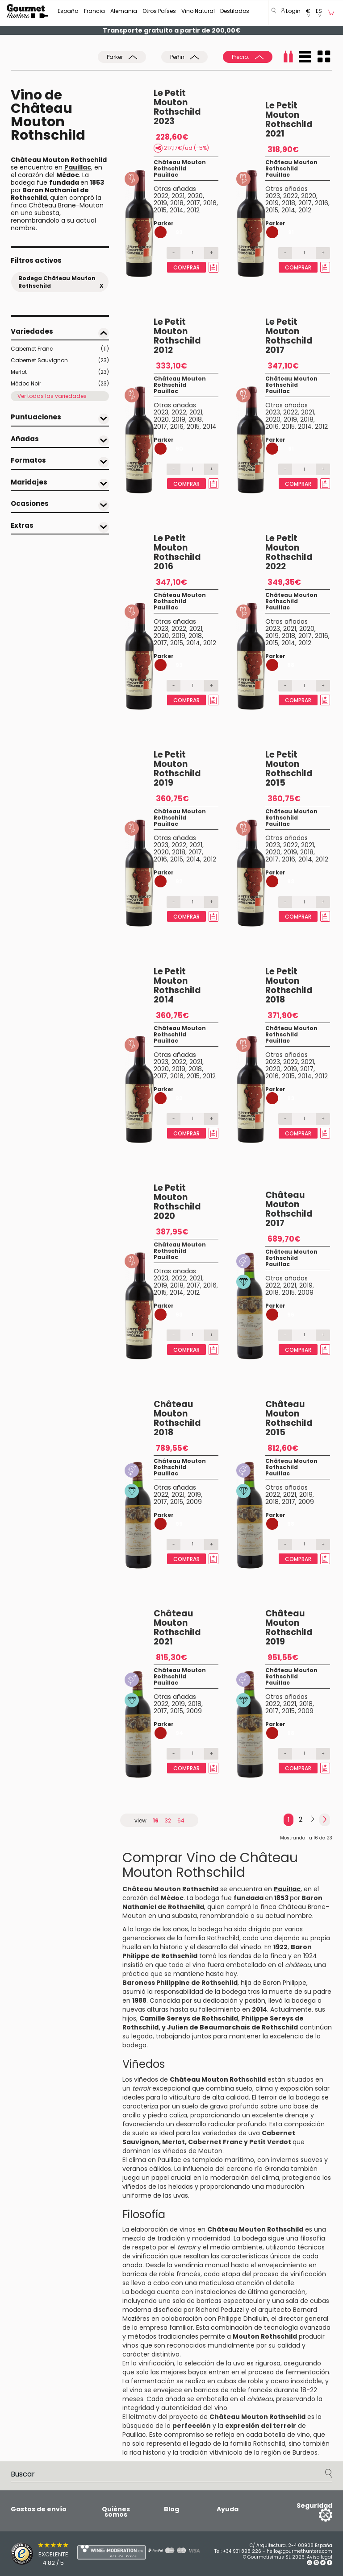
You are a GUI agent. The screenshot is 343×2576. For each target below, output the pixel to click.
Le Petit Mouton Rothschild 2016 (177, 552)
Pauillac (166, 174)
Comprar (186, 267)
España (68, 11)
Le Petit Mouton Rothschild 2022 (289, 552)
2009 (306, 1292)
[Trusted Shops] (28, 2553)
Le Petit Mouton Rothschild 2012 (177, 336)
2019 (160, 203)
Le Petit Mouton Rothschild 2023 (177, 107)
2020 (195, 195)
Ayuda (227, 2509)
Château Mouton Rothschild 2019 (289, 1627)
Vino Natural (198, 11)
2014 (177, 210)
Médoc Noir (60, 384)
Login (291, 11)
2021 (178, 195)
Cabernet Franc (60, 349)
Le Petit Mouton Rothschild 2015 (289, 769)
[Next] (313, 1819)
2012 (193, 210)
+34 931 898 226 (242, 2551)
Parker (122, 57)
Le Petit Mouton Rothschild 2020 (177, 1202)
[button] (308, 13)
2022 (161, 195)
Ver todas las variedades (52, 396)
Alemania (123, 11)
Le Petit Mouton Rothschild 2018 (289, 985)
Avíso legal (319, 2557)
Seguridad (314, 2505)
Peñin (184, 57)
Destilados (234, 11)
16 (156, 1820)
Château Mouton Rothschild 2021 (177, 1627)
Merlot (60, 372)
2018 (177, 203)
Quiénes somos (116, 2512)
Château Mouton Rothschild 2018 (177, 1418)
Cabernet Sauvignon (60, 360)
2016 (210, 203)
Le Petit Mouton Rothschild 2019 (177, 769)
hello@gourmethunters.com (299, 2551)
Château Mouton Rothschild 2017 (289, 1209)
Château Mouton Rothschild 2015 (289, 1418)
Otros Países (159, 11)
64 (180, 1820)
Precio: (248, 57)
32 (168, 1820)
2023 (272, 195)
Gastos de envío (39, 2509)
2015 (160, 210)
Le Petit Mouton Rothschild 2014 (177, 985)
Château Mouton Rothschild (180, 165)
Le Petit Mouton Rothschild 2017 (289, 336)
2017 (193, 203)
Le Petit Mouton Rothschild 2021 (289, 119)
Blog (171, 2509)
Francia (94, 11)
